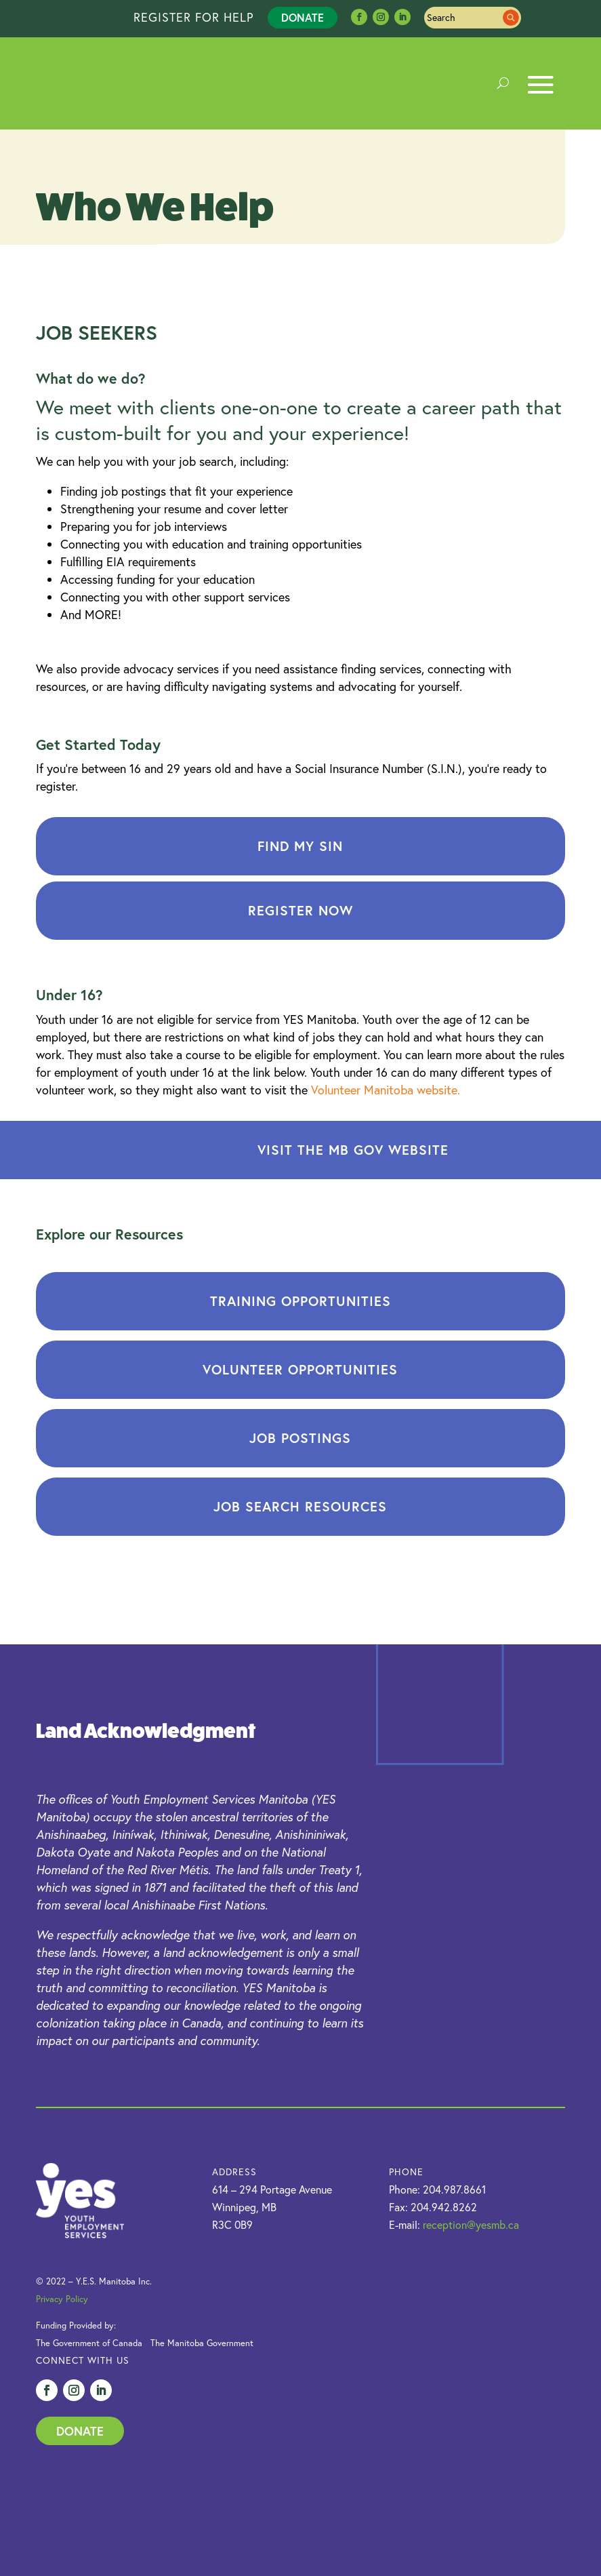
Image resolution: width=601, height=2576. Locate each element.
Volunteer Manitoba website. (385, 1090)
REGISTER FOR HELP (193, 17)
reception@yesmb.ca (471, 2225)
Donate (302, 17)
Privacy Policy (62, 2298)
